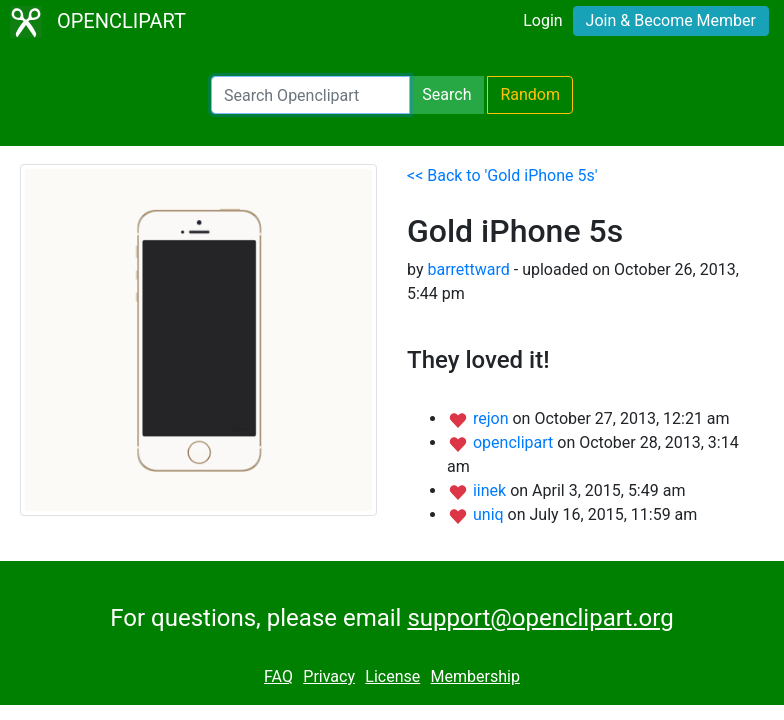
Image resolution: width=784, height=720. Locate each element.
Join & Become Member (671, 20)
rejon (493, 418)
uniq (490, 514)
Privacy (329, 676)
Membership (475, 676)
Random (530, 94)
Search (446, 94)
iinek (491, 490)
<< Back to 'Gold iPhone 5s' (502, 175)
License (392, 676)
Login (542, 20)
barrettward (468, 269)
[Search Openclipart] (310, 95)
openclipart (515, 442)
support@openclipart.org (540, 618)
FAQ (278, 676)
